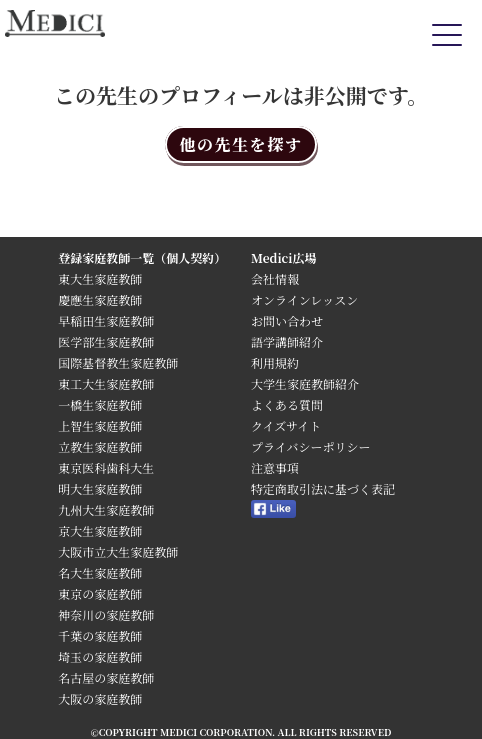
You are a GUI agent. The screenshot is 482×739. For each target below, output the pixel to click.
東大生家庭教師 (100, 278)
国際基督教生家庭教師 (118, 362)
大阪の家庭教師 (100, 698)
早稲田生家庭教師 (106, 320)
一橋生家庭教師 (100, 404)
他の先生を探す (240, 144)
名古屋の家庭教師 (106, 677)
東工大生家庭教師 (106, 383)
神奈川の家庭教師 (106, 614)
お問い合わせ (287, 320)
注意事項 (275, 467)
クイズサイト (286, 425)
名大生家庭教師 (100, 572)
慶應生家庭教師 (100, 299)
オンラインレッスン (304, 299)
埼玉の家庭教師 (100, 656)
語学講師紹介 (287, 341)
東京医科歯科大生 (106, 467)
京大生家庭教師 (100, 530)
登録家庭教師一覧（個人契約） (142, 257)
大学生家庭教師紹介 (305, 383)
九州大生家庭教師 (106, 509)
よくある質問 (287, 404)
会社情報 (275, 278)
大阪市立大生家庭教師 (118, 551)
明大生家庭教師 (100, 488)
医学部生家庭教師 (106, 341)
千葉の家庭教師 (100, 635)
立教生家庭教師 (100, 446)
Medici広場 (284, 257)
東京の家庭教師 (100, 593)
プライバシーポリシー (310, 446)
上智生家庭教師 (100, 425)
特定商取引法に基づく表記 (329, 488)
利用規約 (275, 362)
